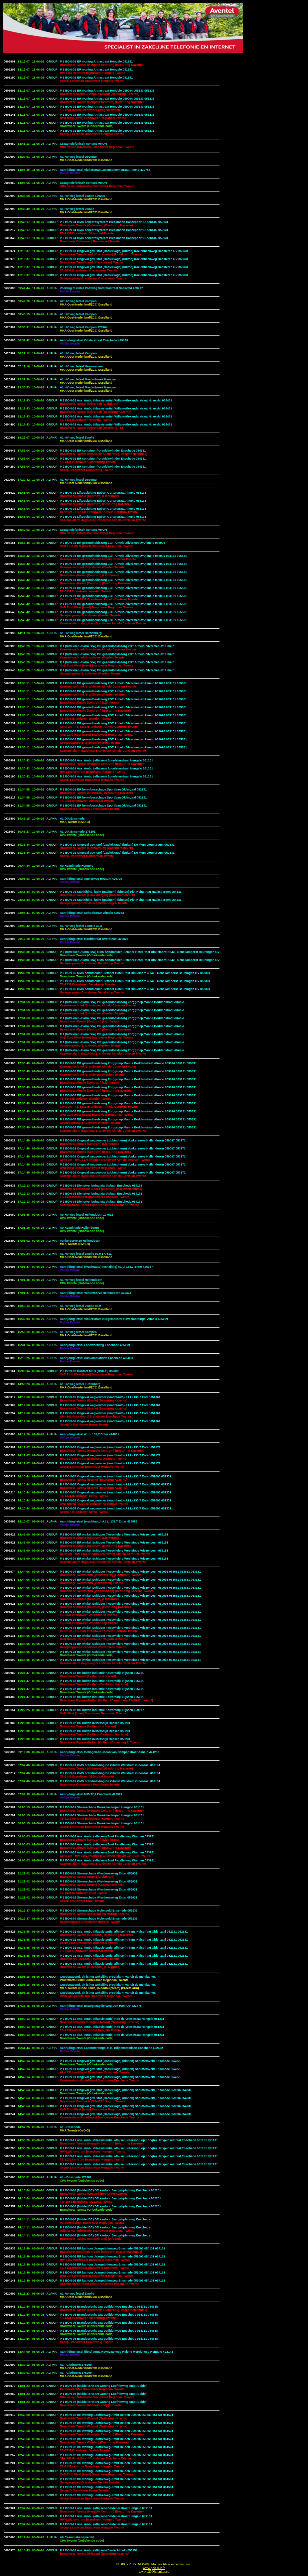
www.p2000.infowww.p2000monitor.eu (154, 2569)
